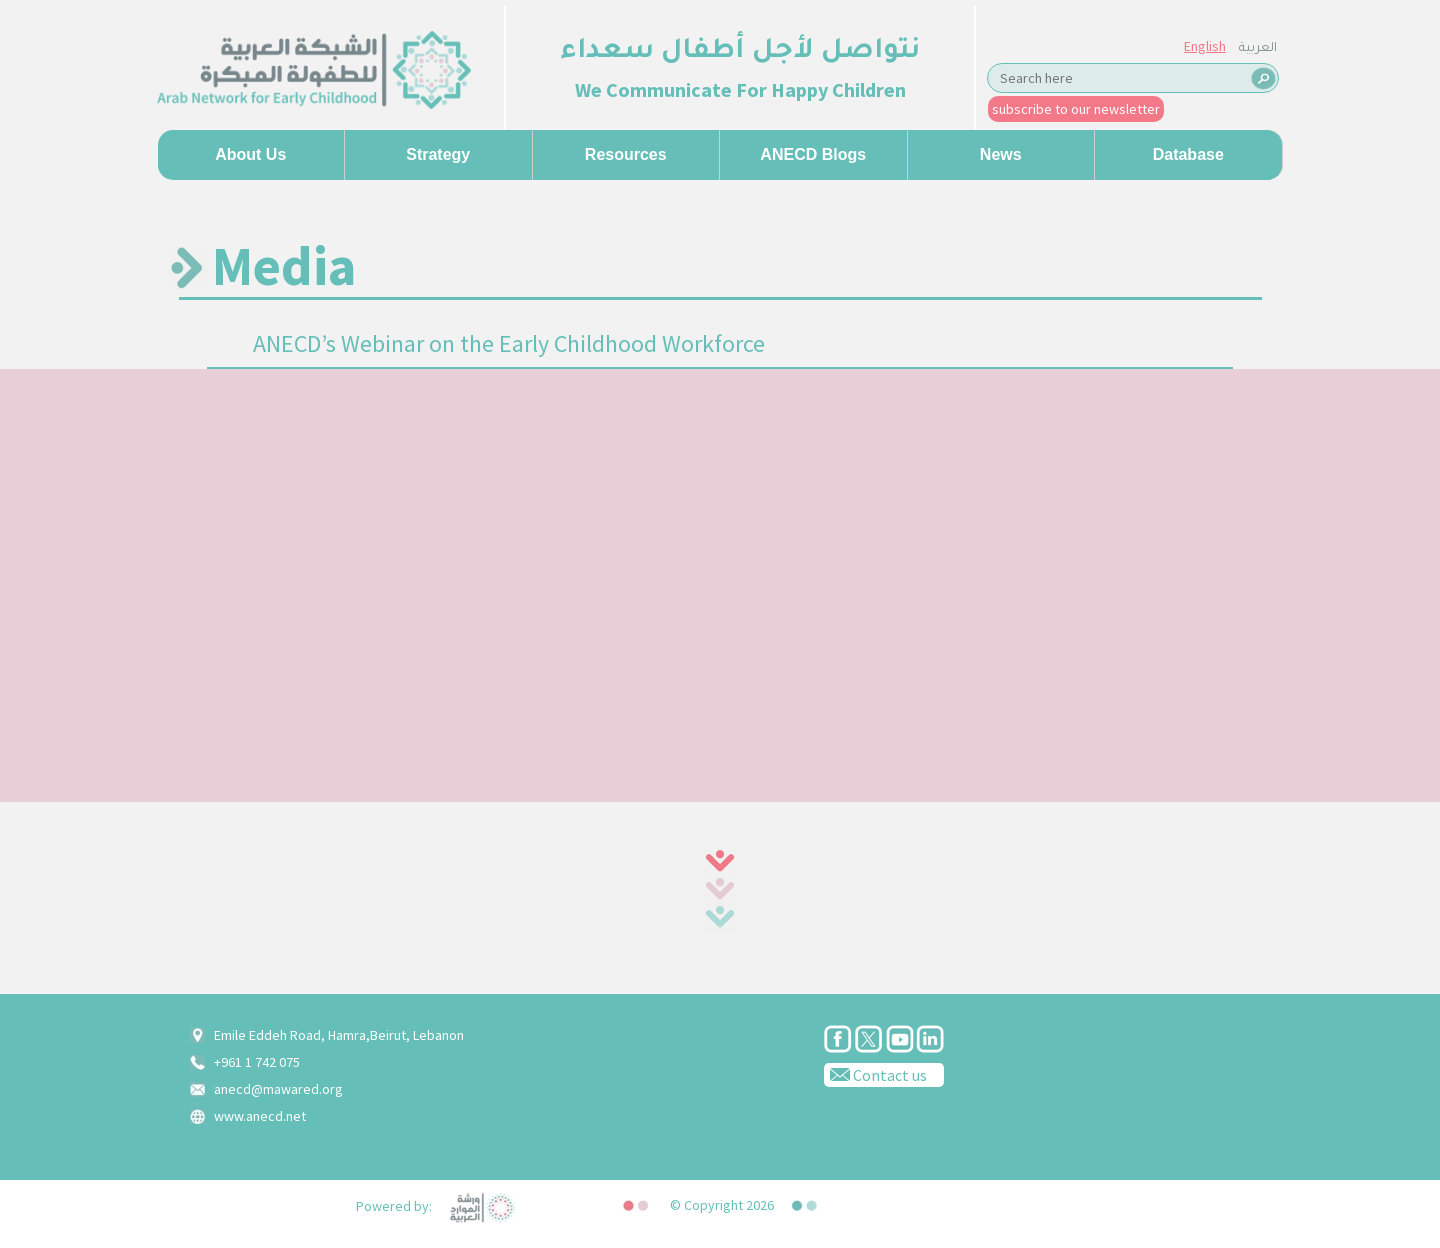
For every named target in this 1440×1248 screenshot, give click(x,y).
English (1205, 46)
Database (1188, 154)
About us (250, 154)
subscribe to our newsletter (1076, 109)
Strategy (438, 154)
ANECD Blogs (813, 154)
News (1001, 154)
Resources (626, 154)
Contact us (875, 1074)
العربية (1258, 49)
